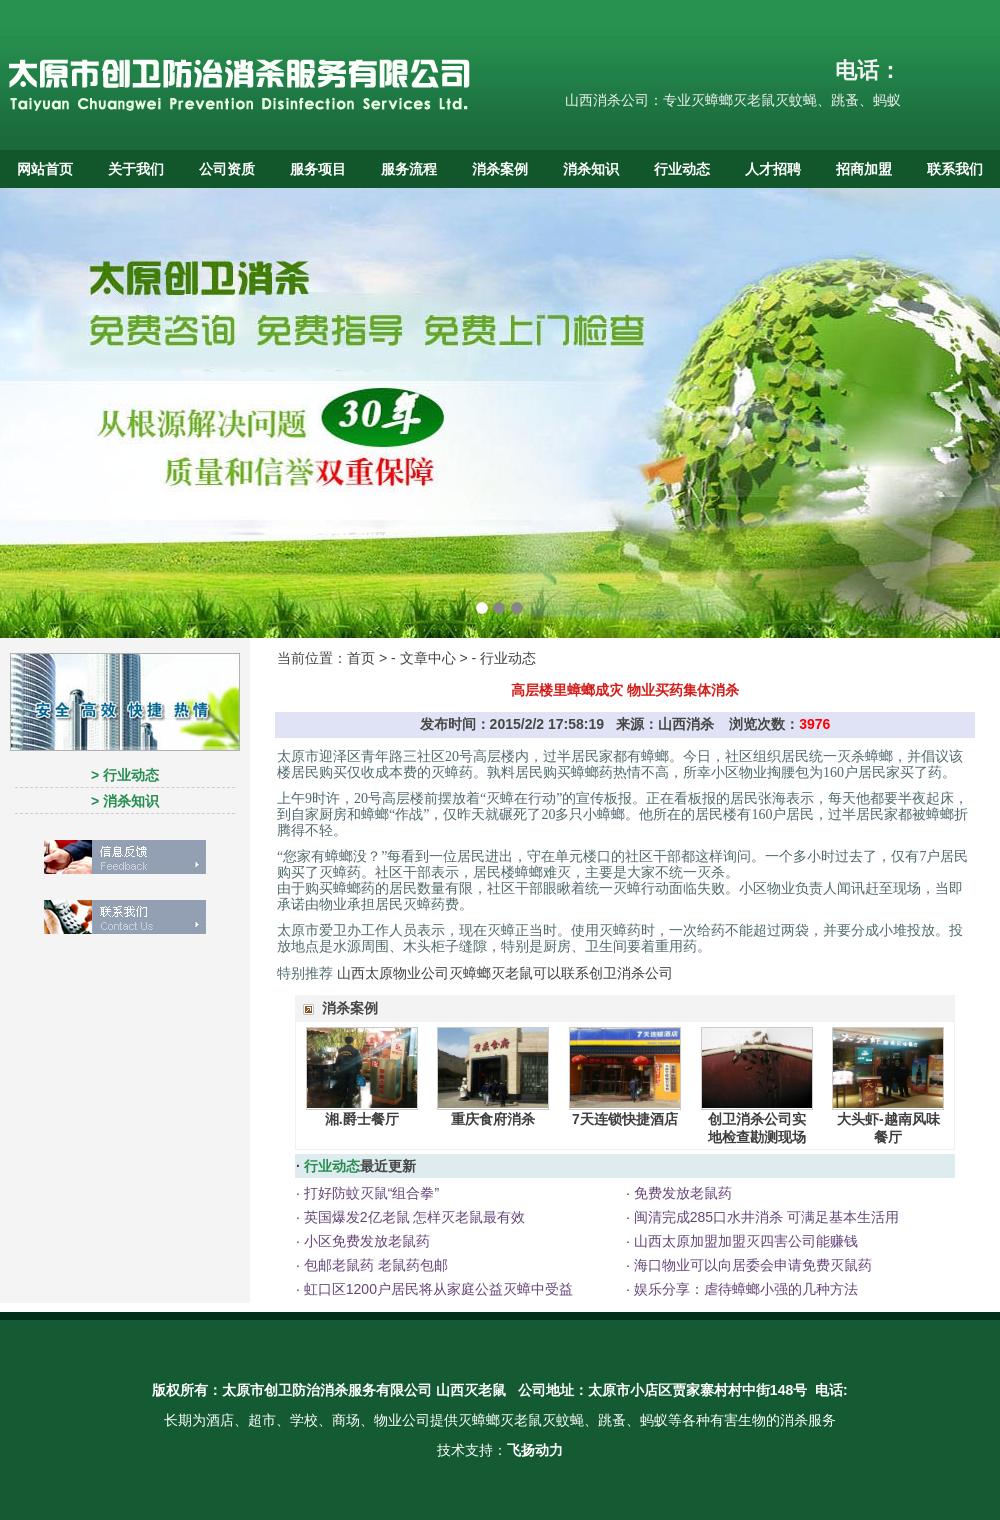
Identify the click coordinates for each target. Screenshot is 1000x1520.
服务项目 (318, 169)
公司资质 (227, 169)
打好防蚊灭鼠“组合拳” (369, 1193)
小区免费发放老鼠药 (365, 1241)
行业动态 (682, 169)
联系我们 (955, 169)
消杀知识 (591, 169)
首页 (361, 658)
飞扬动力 (535, 1450)
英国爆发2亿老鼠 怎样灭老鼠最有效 (413, 1217)
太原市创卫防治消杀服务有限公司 (327, 1390)
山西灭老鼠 (471, 1390)
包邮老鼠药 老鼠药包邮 (374, 1265)
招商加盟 (864, 169)
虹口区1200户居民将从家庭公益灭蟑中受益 (436, 1289)
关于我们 (136, 169)
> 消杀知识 (125, 801)
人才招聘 (773, 169)
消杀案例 (500, 169)
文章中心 (428, 658)
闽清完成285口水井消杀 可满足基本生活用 (764, 1217)
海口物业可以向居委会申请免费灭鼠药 (751, 1265)
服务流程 (409, 169)
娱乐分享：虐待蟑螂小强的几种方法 (744, 1289)
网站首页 (45, 169)
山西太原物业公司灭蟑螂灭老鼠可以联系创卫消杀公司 (505, 973)
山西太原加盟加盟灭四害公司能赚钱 (744, 1241)
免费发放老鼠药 (681, 1193)
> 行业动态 (125, 775)
